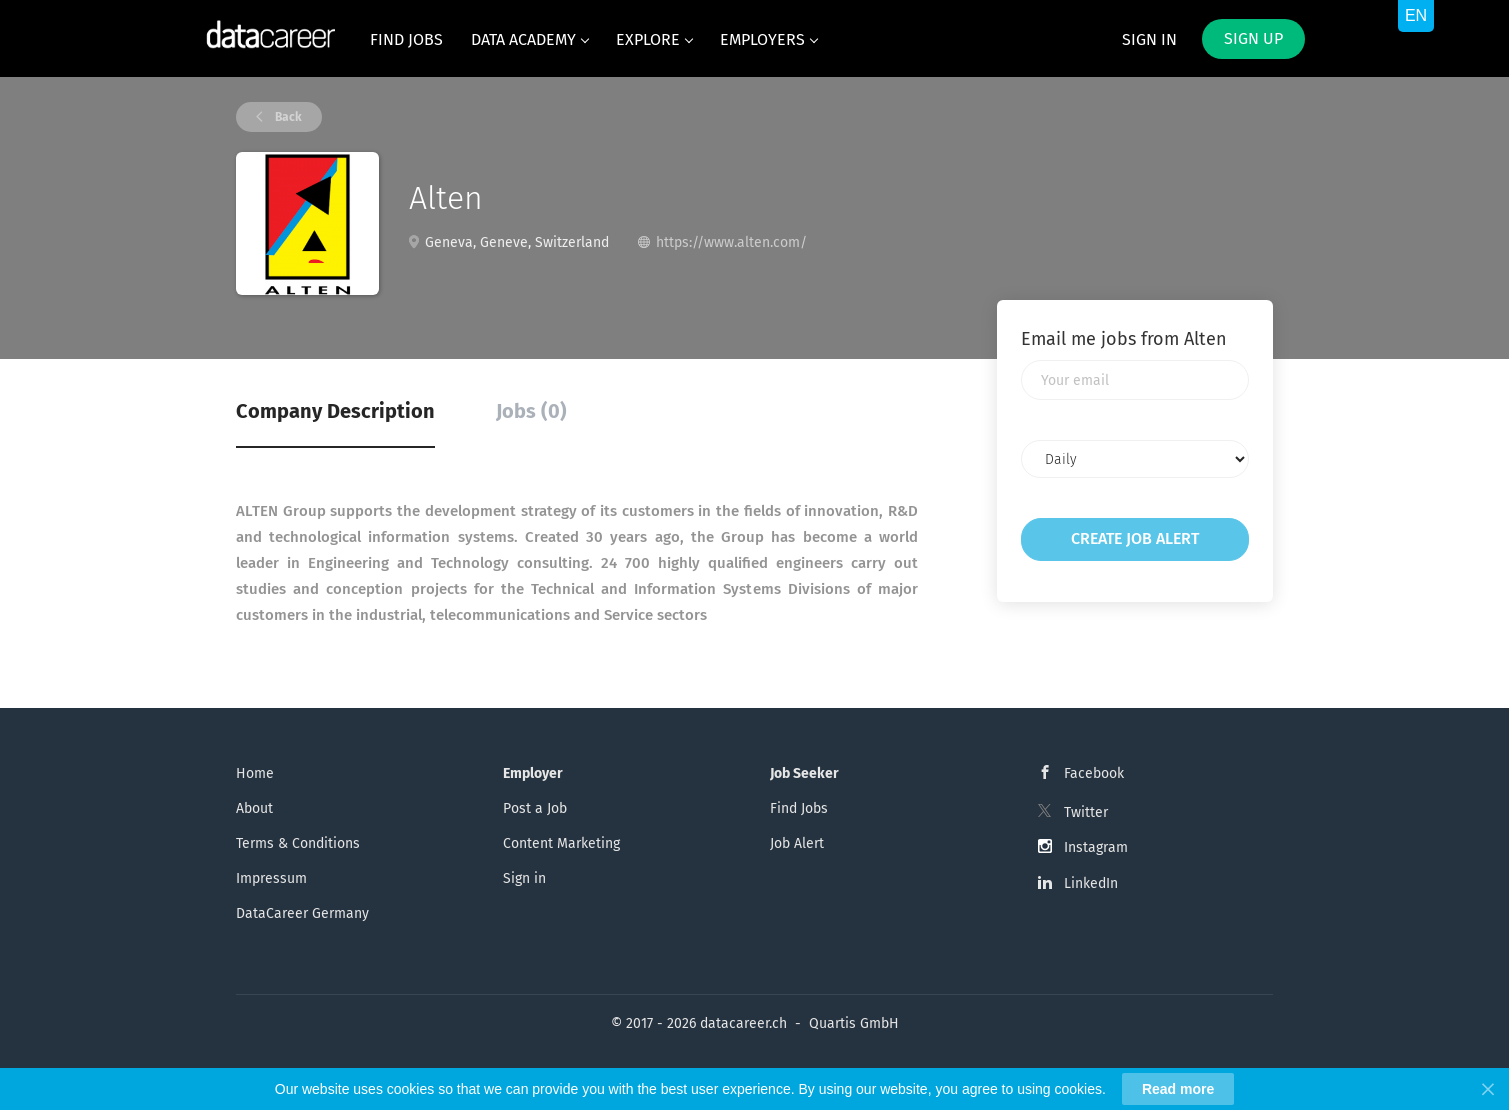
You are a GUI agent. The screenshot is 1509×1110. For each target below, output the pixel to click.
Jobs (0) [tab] (531, 411)
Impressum (271, 878)
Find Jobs (799, 808)
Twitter (1086, 812)
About (254, 808)
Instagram (1096, 847)
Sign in (1149, 39)
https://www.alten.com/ (731, 242)
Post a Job (535, 808)
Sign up (1253, 38)
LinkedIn (1091, 883)
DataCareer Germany (302, 913)
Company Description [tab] (335, 411)
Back (287, 117)
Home (255, 773)
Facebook (1094, 773)
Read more (1178, 1089)
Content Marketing (561, 843)
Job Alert (797, 843)
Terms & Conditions (298, 843)
